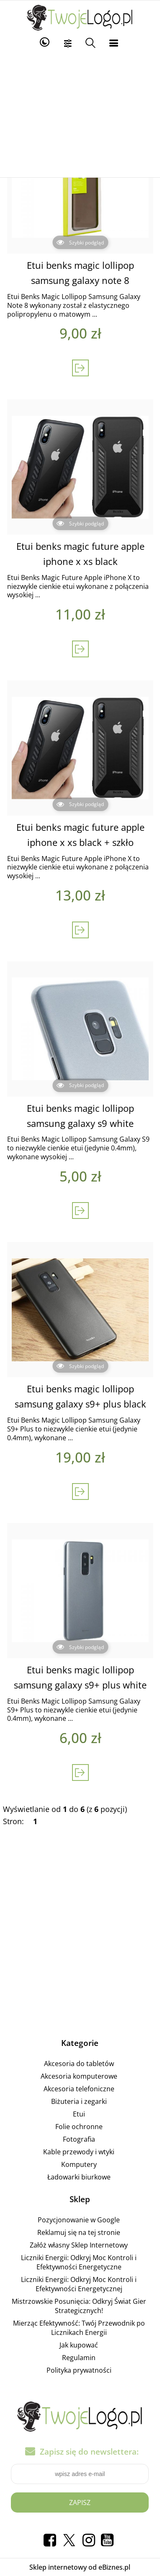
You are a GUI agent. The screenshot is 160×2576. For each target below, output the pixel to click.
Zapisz (79, 2502)
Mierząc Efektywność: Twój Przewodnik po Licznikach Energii (79, 2328)
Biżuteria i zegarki (79, 2101)
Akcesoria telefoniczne (79, 2088)
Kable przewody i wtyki (78, 2151)
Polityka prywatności (78, 2370)
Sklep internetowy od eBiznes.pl (79, 2567)
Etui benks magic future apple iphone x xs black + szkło (80, 835)
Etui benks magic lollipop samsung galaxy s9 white (80, 1116)
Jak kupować (78, 2345)
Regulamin (78, 2357)
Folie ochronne (79, 2126)
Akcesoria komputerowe (79, 2076)
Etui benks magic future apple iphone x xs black (80, 554)
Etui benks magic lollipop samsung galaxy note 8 (80, 273)
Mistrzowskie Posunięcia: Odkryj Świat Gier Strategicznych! (79, 2306)
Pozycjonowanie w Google (79, 2219)
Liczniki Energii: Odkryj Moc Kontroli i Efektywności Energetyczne (79, 2262)
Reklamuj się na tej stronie (78, 2232)
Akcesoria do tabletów (79, 2063)
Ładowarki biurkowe (79, 2177)
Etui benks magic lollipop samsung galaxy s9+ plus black (80, 1396)
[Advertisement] (80, 114)
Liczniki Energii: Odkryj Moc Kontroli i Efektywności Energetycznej (79, 2284)
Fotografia (79, 2139)
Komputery (79, 2164)
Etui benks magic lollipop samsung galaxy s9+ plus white (80, 1677)
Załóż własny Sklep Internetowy (79, 2245)
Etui (79, 2114)
